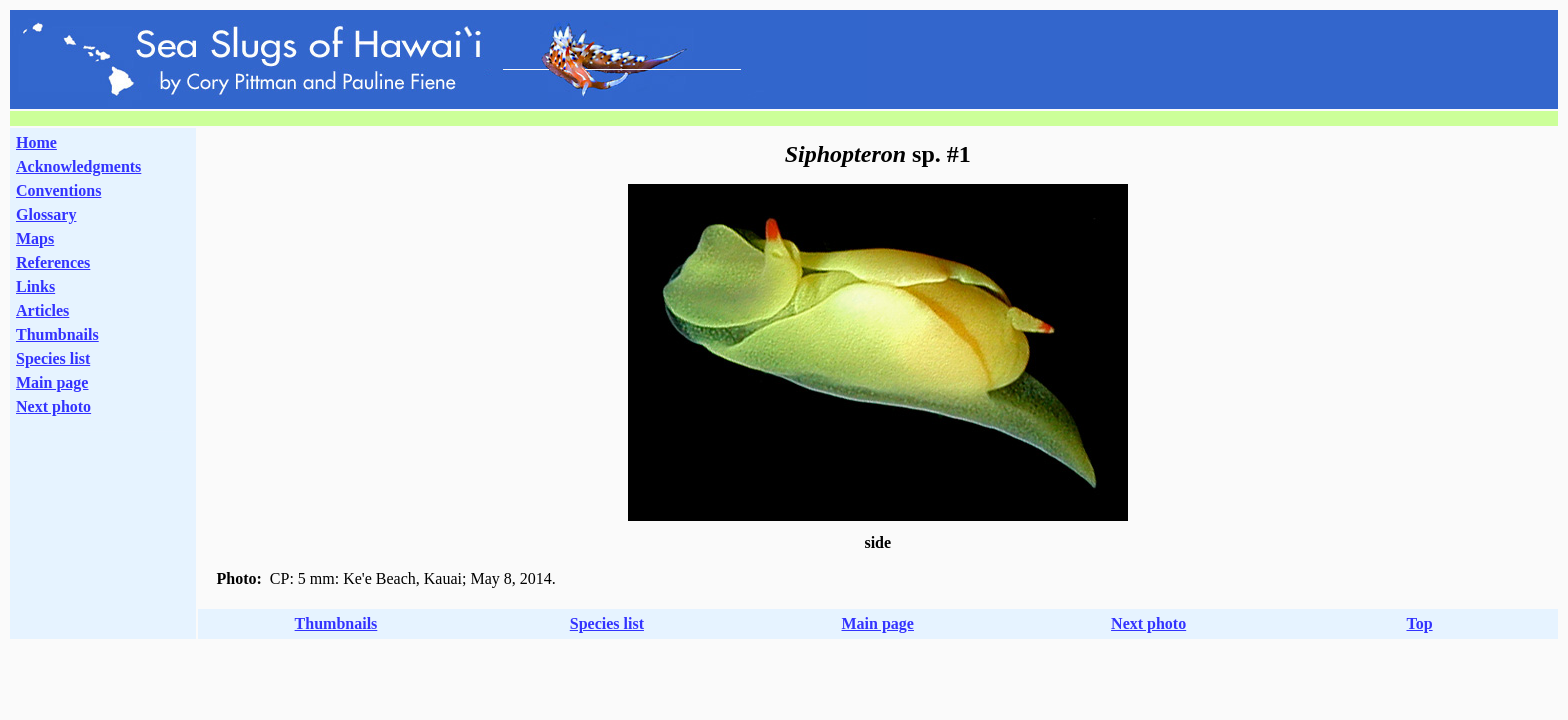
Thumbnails (57, 334)
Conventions (58, 190)
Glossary (46, 214)
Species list (53, 358)
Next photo (1148, 623)
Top (1419, 623)
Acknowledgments (78, 166)
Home (36, 142)
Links (35, 286)
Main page (52, 382)
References (53, 262)
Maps (35, 238)
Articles (42, 310)
